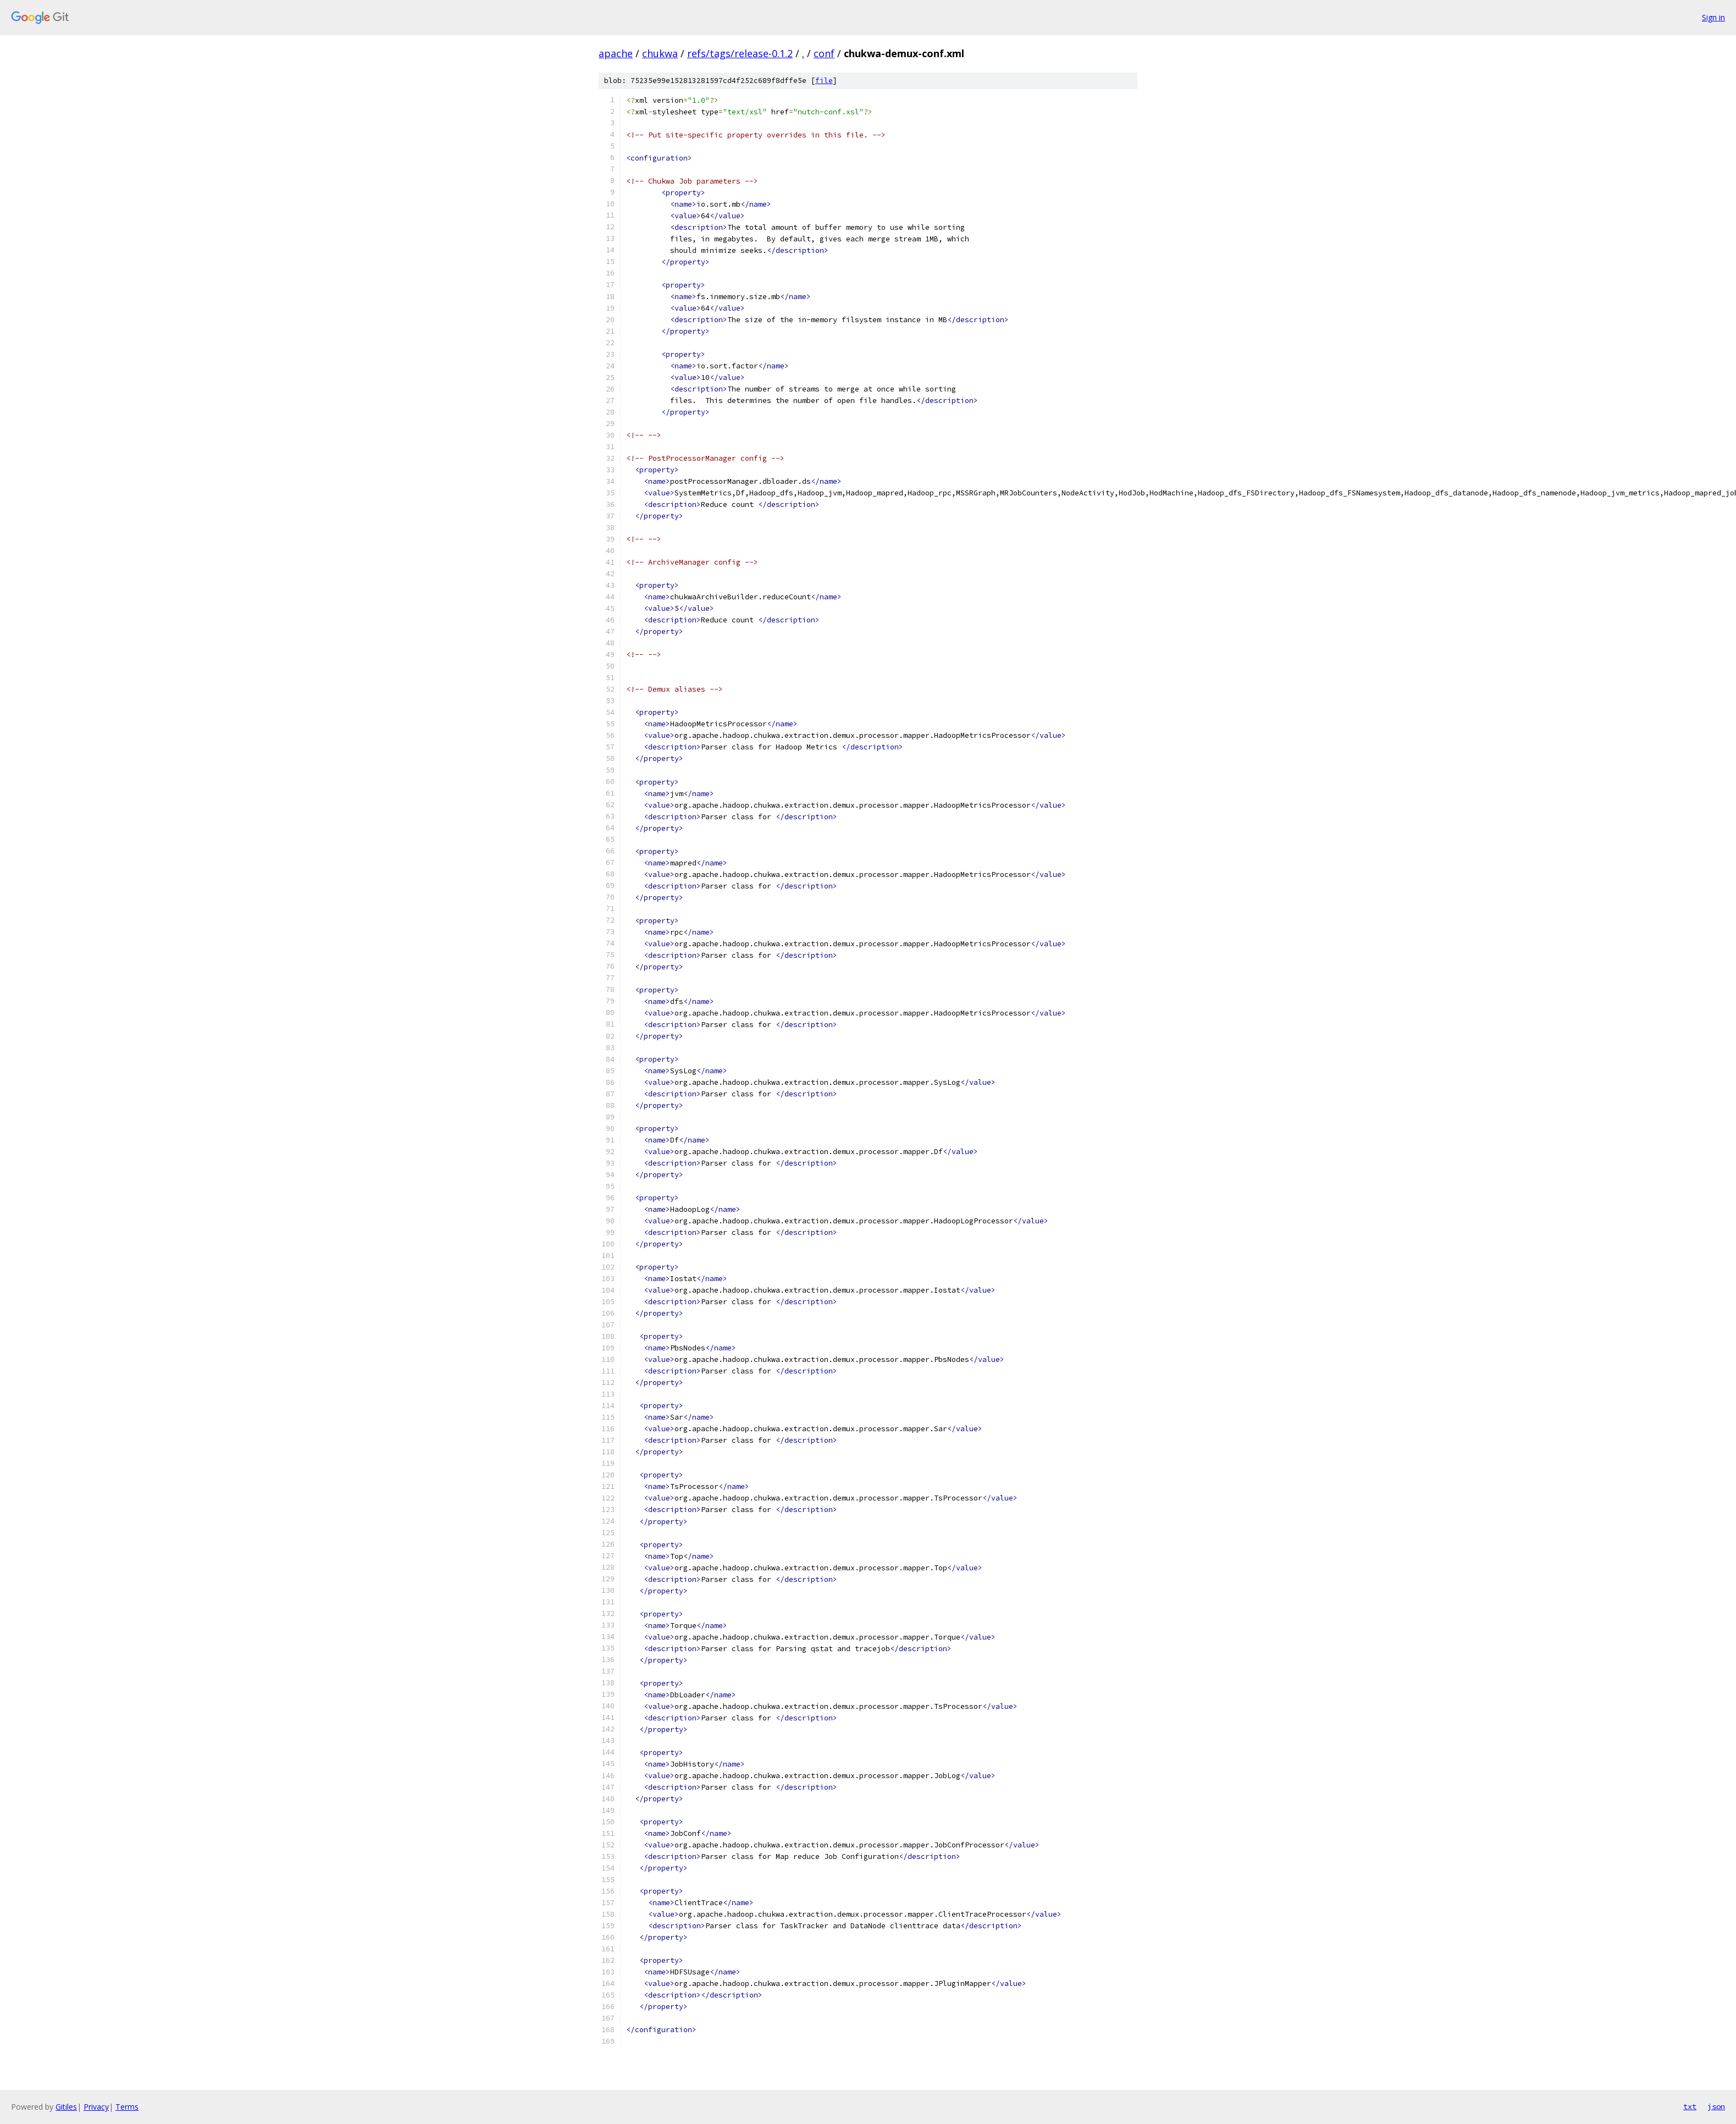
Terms (127, 2106)
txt (1689, 2106)
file (824, 80)
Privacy (96, 2106)
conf (824, 53)
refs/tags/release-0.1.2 (740, 53)
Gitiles (66, 2106)
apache (616, 53)
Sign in (1713, 17)
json (1716, 2106)
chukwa (660, 53)
